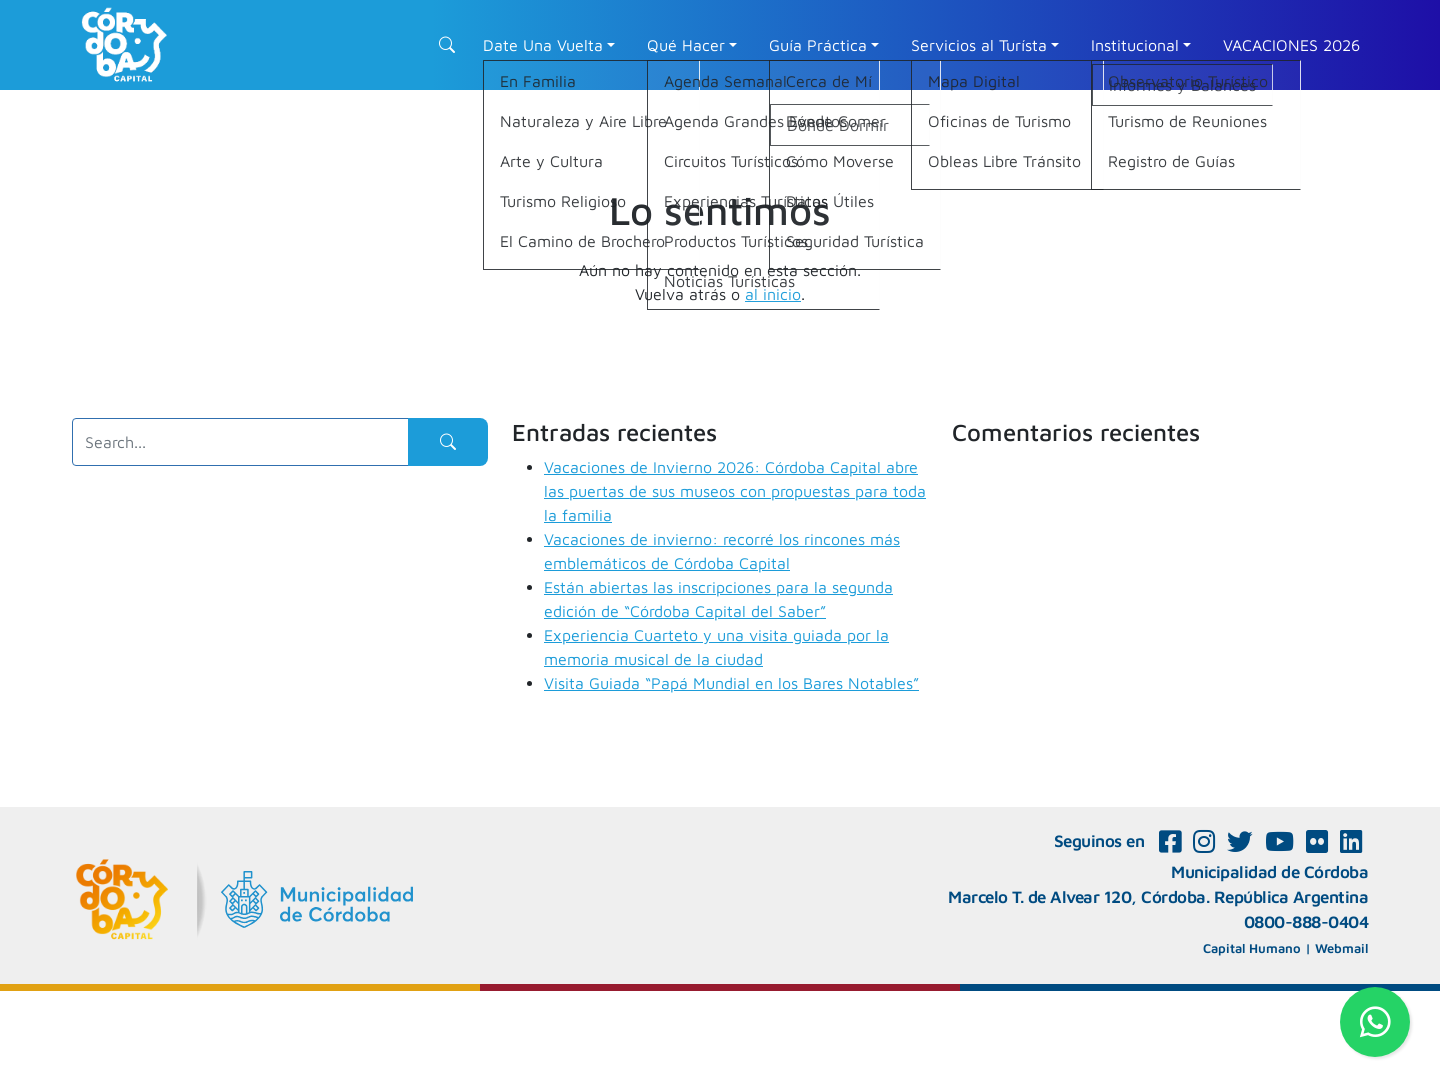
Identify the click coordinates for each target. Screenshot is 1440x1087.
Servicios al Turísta (979, 45)
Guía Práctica (818, 45)
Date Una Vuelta (543, 45)
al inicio (773, 294)
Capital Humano (1252, 948)
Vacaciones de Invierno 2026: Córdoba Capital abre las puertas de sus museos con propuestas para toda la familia (735, 491)
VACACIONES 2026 (1291, 45)
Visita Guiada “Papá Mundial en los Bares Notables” (731, 683)
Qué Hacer (686, 45)
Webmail (1341, 948)
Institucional (1135, 45)
